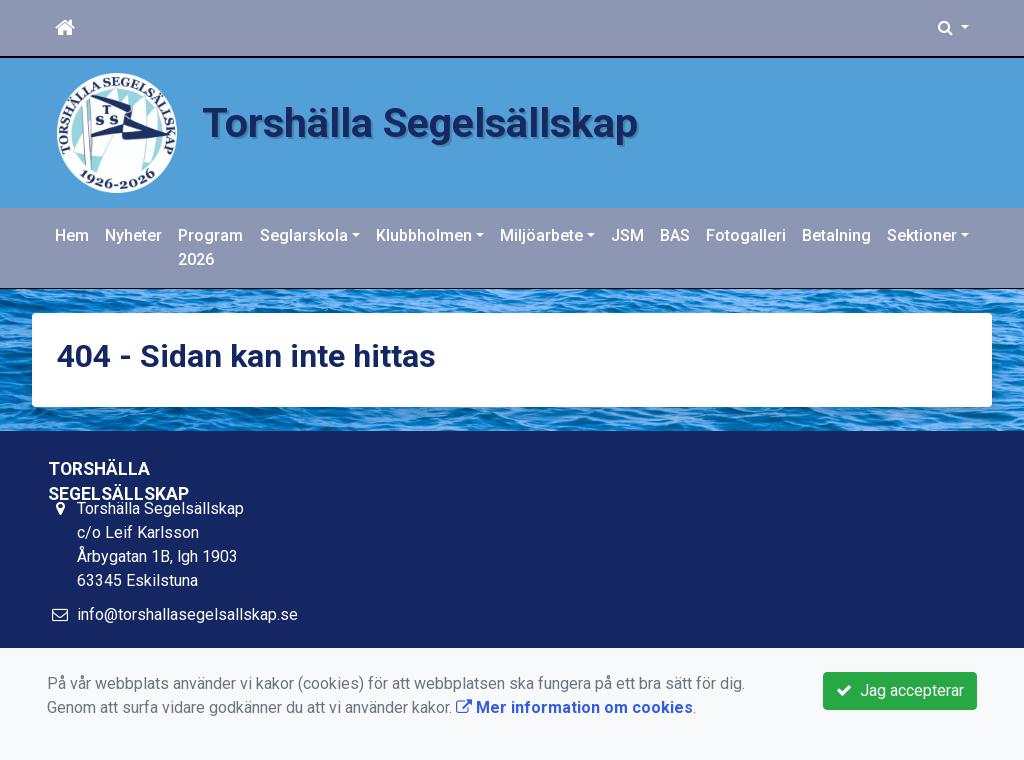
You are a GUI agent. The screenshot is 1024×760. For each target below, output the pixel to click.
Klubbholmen (424, 235)
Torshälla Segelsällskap (420, 123)
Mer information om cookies (574, 707)
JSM (627, 235)
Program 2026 (210, 247)
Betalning (836, 235)
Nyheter (133, 235)
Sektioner (922, 235)
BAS (675, 235)
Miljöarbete (541, 235)
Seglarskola (304, 235)
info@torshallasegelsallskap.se (187, 614)
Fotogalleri (746, 235)
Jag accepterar (900, 690)
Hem (72, 235)
